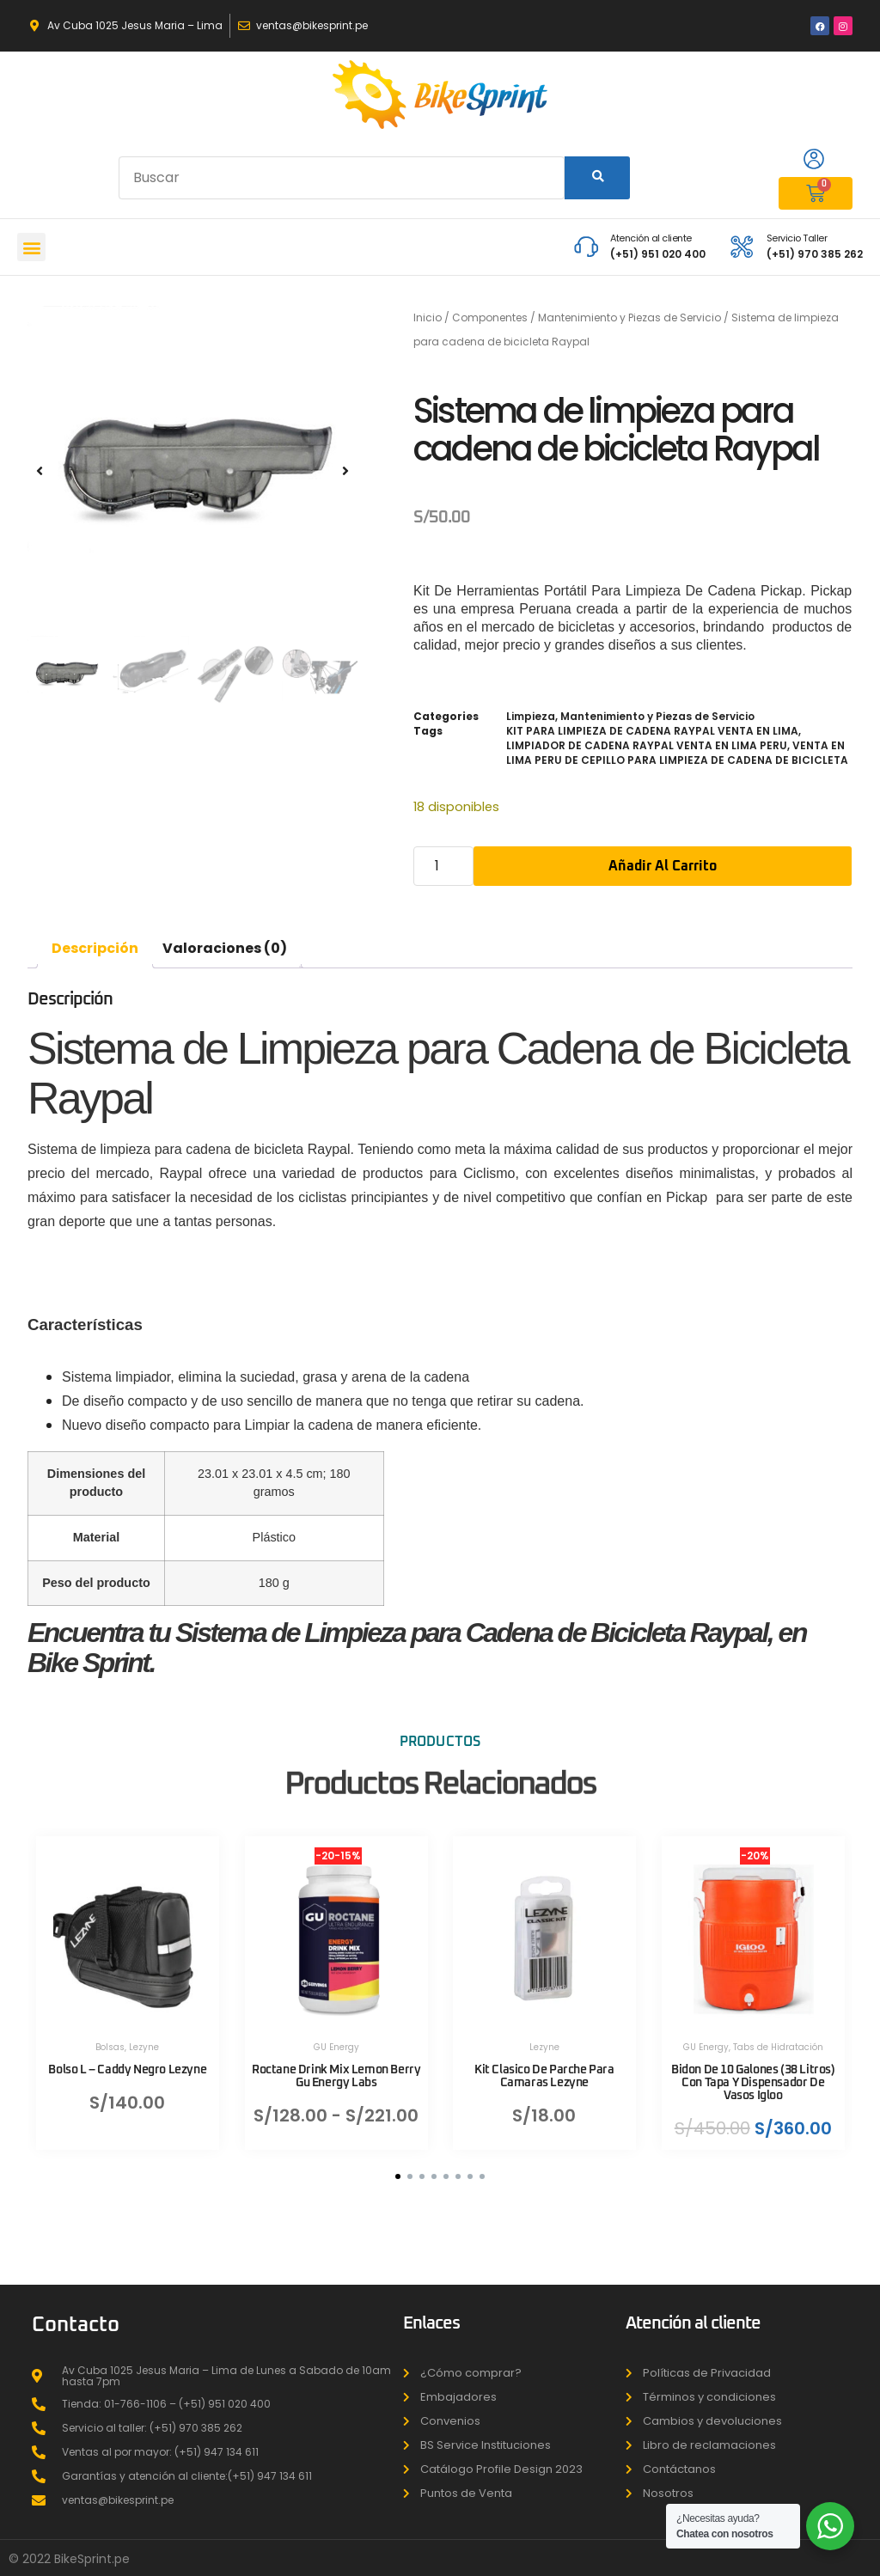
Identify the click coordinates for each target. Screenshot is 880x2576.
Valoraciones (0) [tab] (224, 948)
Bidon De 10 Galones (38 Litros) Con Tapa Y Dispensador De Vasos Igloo (752, 2072)
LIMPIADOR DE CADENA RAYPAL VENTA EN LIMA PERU (646, 745)
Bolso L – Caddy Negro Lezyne (127, 2060)
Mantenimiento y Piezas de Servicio (629, 317)
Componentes (490, 317)
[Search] (597, 177)
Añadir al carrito (662, 866)
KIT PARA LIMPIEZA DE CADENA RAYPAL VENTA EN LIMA (652, 730)
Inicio (427, 317)
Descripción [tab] (95, 948)
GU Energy (335, 2036)
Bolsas (110, 2036)
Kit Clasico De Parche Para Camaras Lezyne (544, 2066)
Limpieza (530, 716)
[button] (31, 247)
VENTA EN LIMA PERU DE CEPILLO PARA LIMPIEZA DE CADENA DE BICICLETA (677, 752)
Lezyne (144, 2036)
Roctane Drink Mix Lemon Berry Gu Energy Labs (335, 2066)
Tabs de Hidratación (777, 2036)
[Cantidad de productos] (443, 866)
